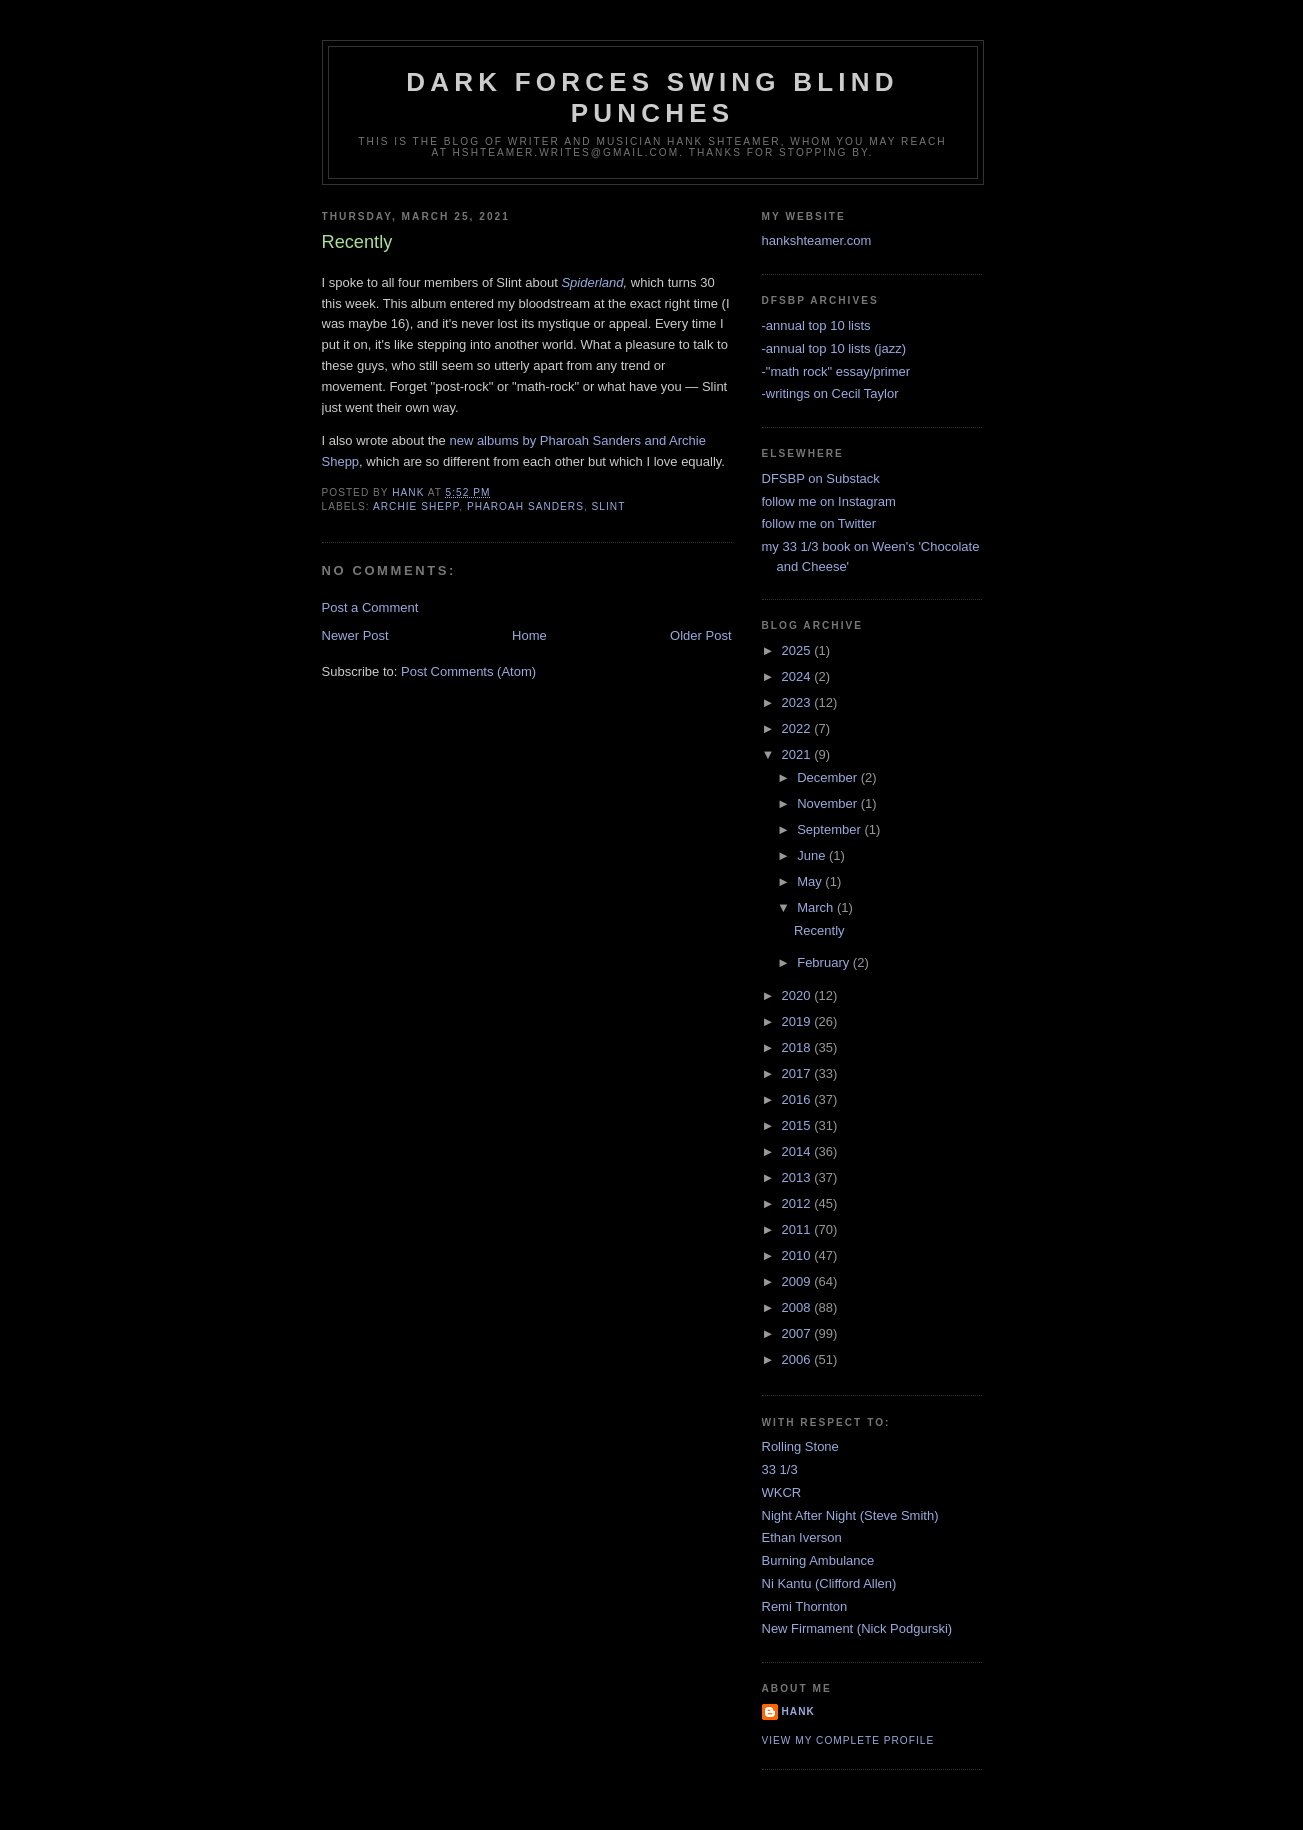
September (830, 829)
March (817, 907)
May (811, 881)
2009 (798, 1281)
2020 (798, 995)
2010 (798, 1255)
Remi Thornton (805, 1606)
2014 (798, 1151)
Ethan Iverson (802, 1537)
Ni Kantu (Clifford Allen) (829, 1583)
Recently (819, 930)
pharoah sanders (525, 506)
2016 (798, 1099)
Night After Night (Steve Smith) (850, 1515)
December (829, 777)
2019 (798, 1021)
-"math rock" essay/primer (836, 371)
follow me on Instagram (829, 501)
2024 (798, 676)
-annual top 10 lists (816, 325)
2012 (798, 1203)
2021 (798, 754)
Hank (798, 1711)
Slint (609, 506)
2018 (798, 1047)
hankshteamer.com (817, 240)
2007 (798, 1333)
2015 (798, 1125)
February (825, 962)
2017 (798, 1073)
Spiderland (592, 282)
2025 (798, 650)
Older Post (700, 635)
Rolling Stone (800, 1446)
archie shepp (416, 506)
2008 (798, 1307)
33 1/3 (780, 1469)
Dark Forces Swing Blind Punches (652, 97)
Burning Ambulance (818, 1560)
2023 (798, 702)
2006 (798, 1359)
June (813, 855)
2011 (798, 1229)
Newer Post (355, 635)
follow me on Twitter (819, 523)
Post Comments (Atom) (468, 671)
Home (529, 635)
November (829, 803)
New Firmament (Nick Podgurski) (857, 1628)
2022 (798, 728)
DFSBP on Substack (821, 478)
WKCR (782, 1492)
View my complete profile (848, 1740)
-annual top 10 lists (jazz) (834, 348)
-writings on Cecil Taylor (830, 393)
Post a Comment (370, 607)
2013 (798, 1177)
